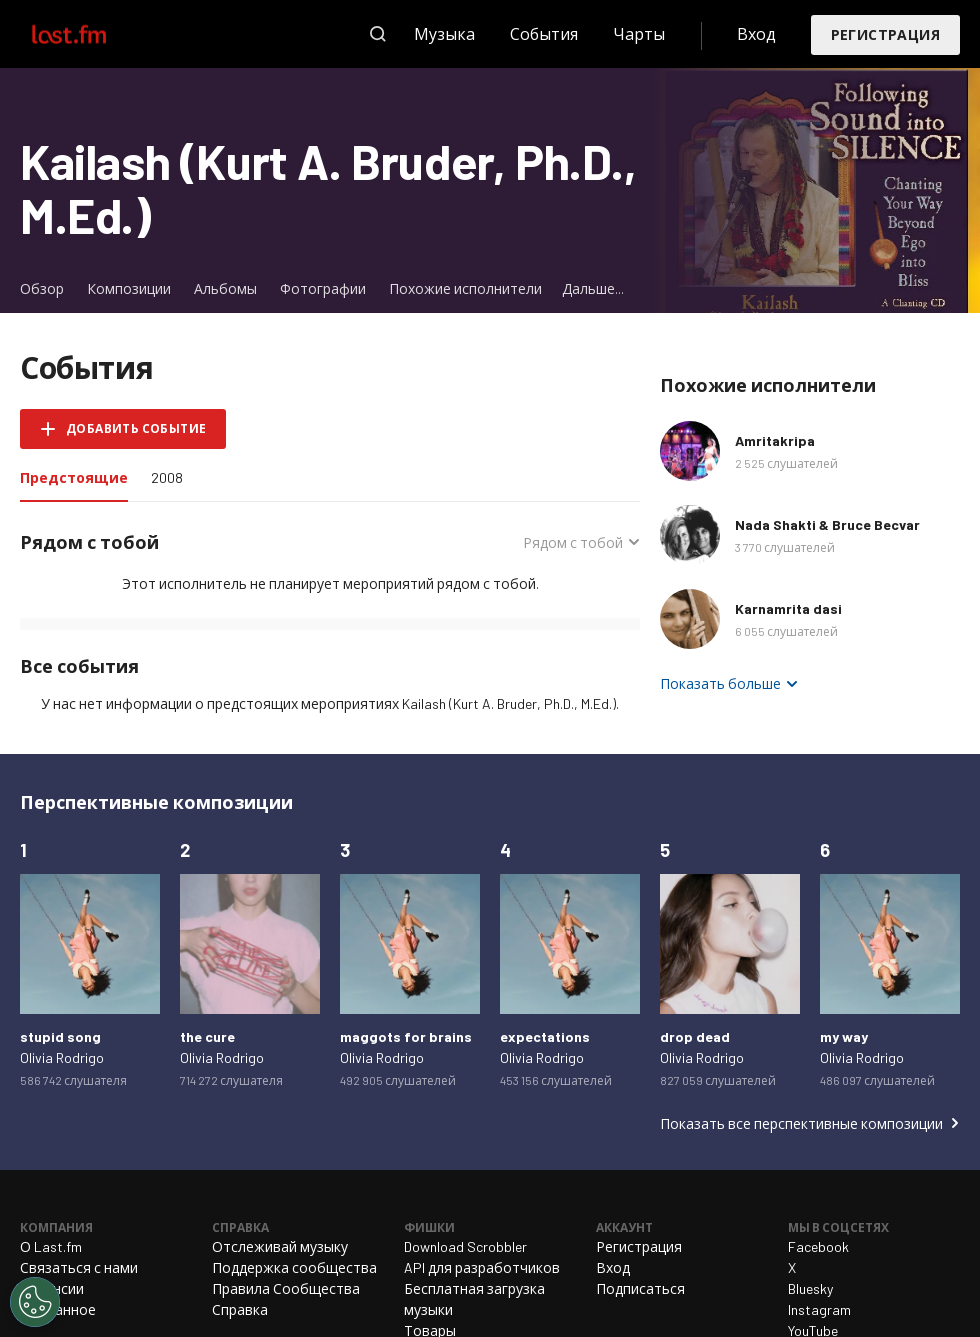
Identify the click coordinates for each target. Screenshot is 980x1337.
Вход (756, 33)
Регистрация (885, 34)
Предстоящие (79, 476)
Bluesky (810, 1288)
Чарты (639, 33)
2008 (167, 477)
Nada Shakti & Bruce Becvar (827, 524)
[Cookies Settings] (35, 1302)
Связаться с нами (79, 1267)
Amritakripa (775, 440)
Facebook (818, 1246)
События (544, 33)
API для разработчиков (482, 1267)
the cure (207, 1036)
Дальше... (593, 288)
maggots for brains (406, 1036)
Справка (240, 1309)
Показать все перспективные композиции (801, 1123)
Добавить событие (136, 428)
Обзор (42, 288)
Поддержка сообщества (294, 1267)
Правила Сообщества (286, 1288)
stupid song (60, 1036)
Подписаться (640, 1288)
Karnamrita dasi (788, 608)
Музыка (444, 33)
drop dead (695, 1036)
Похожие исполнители (465, 288)
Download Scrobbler (465, 1246)
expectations (545, 1036)
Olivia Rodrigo (62, 1057)
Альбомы (225, 288)
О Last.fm (51, 1246)
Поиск (378, 34)
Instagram (819, 1309)
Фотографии (323, 288)
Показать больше (720, 683)
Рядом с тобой (573, 542)
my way (844, 1036)
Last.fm (92, 34)
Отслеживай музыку (280, 1246)
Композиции (129, 288)
